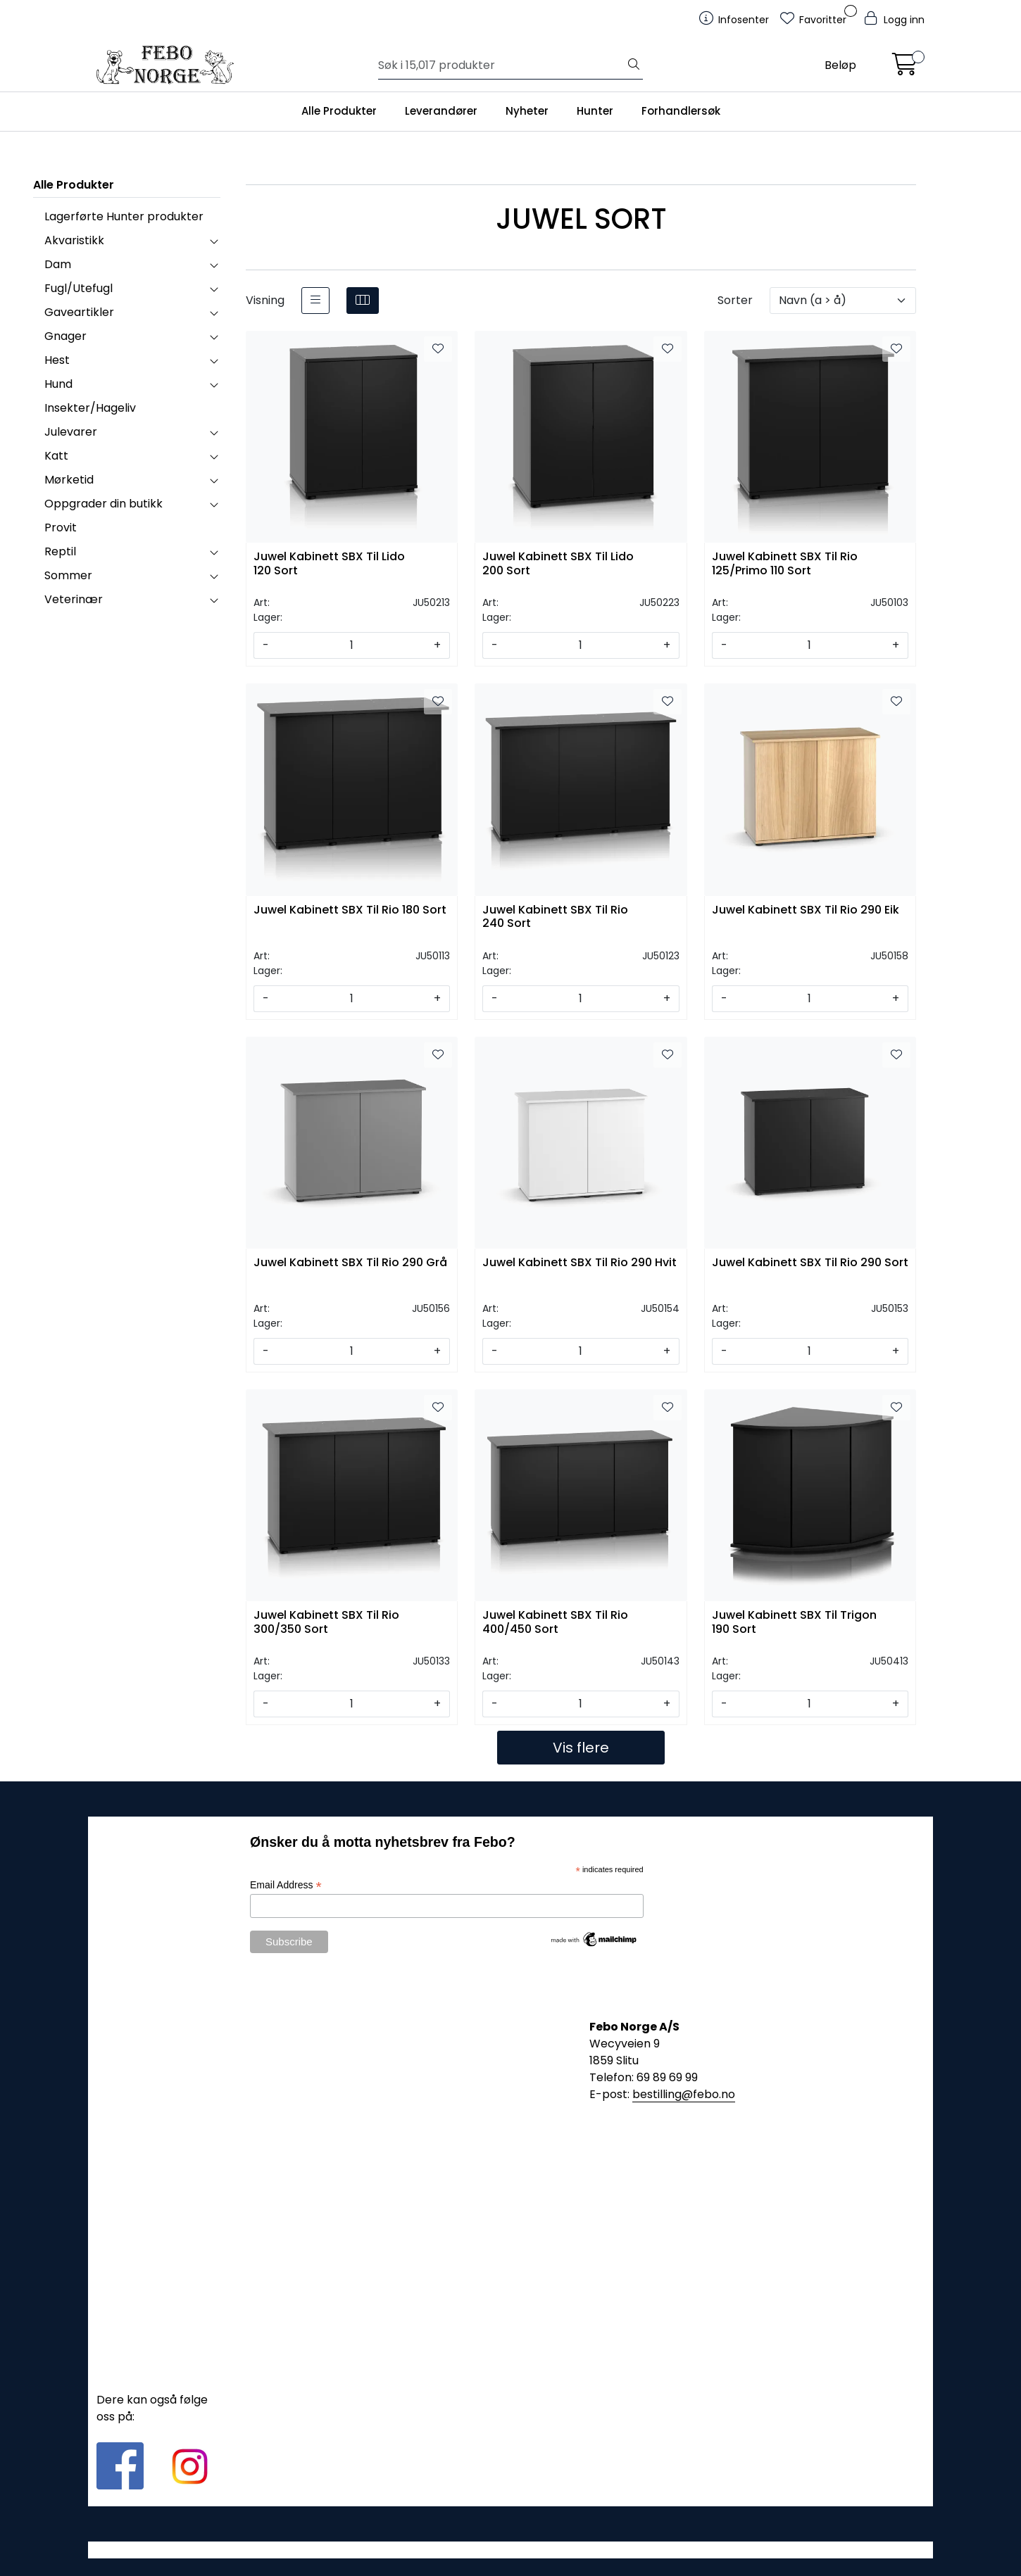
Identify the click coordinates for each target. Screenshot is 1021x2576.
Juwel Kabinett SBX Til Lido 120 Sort (329, 564)
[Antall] (351, 645)
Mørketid (69, 480)
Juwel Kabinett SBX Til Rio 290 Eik (805, 910)
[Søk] (501, 65)
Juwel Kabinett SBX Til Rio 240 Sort (555, 917)
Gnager (65, 336)
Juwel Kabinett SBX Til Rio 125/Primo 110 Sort (785, 564)
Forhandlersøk (680, 110)
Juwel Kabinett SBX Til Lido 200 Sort (558, 564)
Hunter (595, 110)
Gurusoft (511, 2550)
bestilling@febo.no (683, 2094)
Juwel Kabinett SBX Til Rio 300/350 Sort (326, 1622)
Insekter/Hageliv (90, 408)
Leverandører (441, 110)
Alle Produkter (339, 110)
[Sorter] (843, 300)
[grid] (362, 300)
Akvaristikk (74, 240)
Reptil (60, 551)
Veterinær (73, 599)
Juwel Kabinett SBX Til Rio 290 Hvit (579, 1263)
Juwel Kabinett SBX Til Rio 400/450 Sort (555, 1622)
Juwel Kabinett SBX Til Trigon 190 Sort (794, 1622)
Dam (57, 264)
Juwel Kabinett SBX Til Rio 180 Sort (349, 910)
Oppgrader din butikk (103, 503)
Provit (60, 527)
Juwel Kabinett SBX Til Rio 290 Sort (810, 1263)
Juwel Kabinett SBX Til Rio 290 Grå (350, 1263)
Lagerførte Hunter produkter (123, 216)
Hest (57, 360)
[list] (315, 300)
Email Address (286, 1885)
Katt (56, 456)
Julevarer (70, 432)
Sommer (68, 575)
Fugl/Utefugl (78, 288)
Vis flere (581, 1747)
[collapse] (213, 240)
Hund (58, 384)
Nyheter (527, 110)
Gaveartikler (79, 312)
